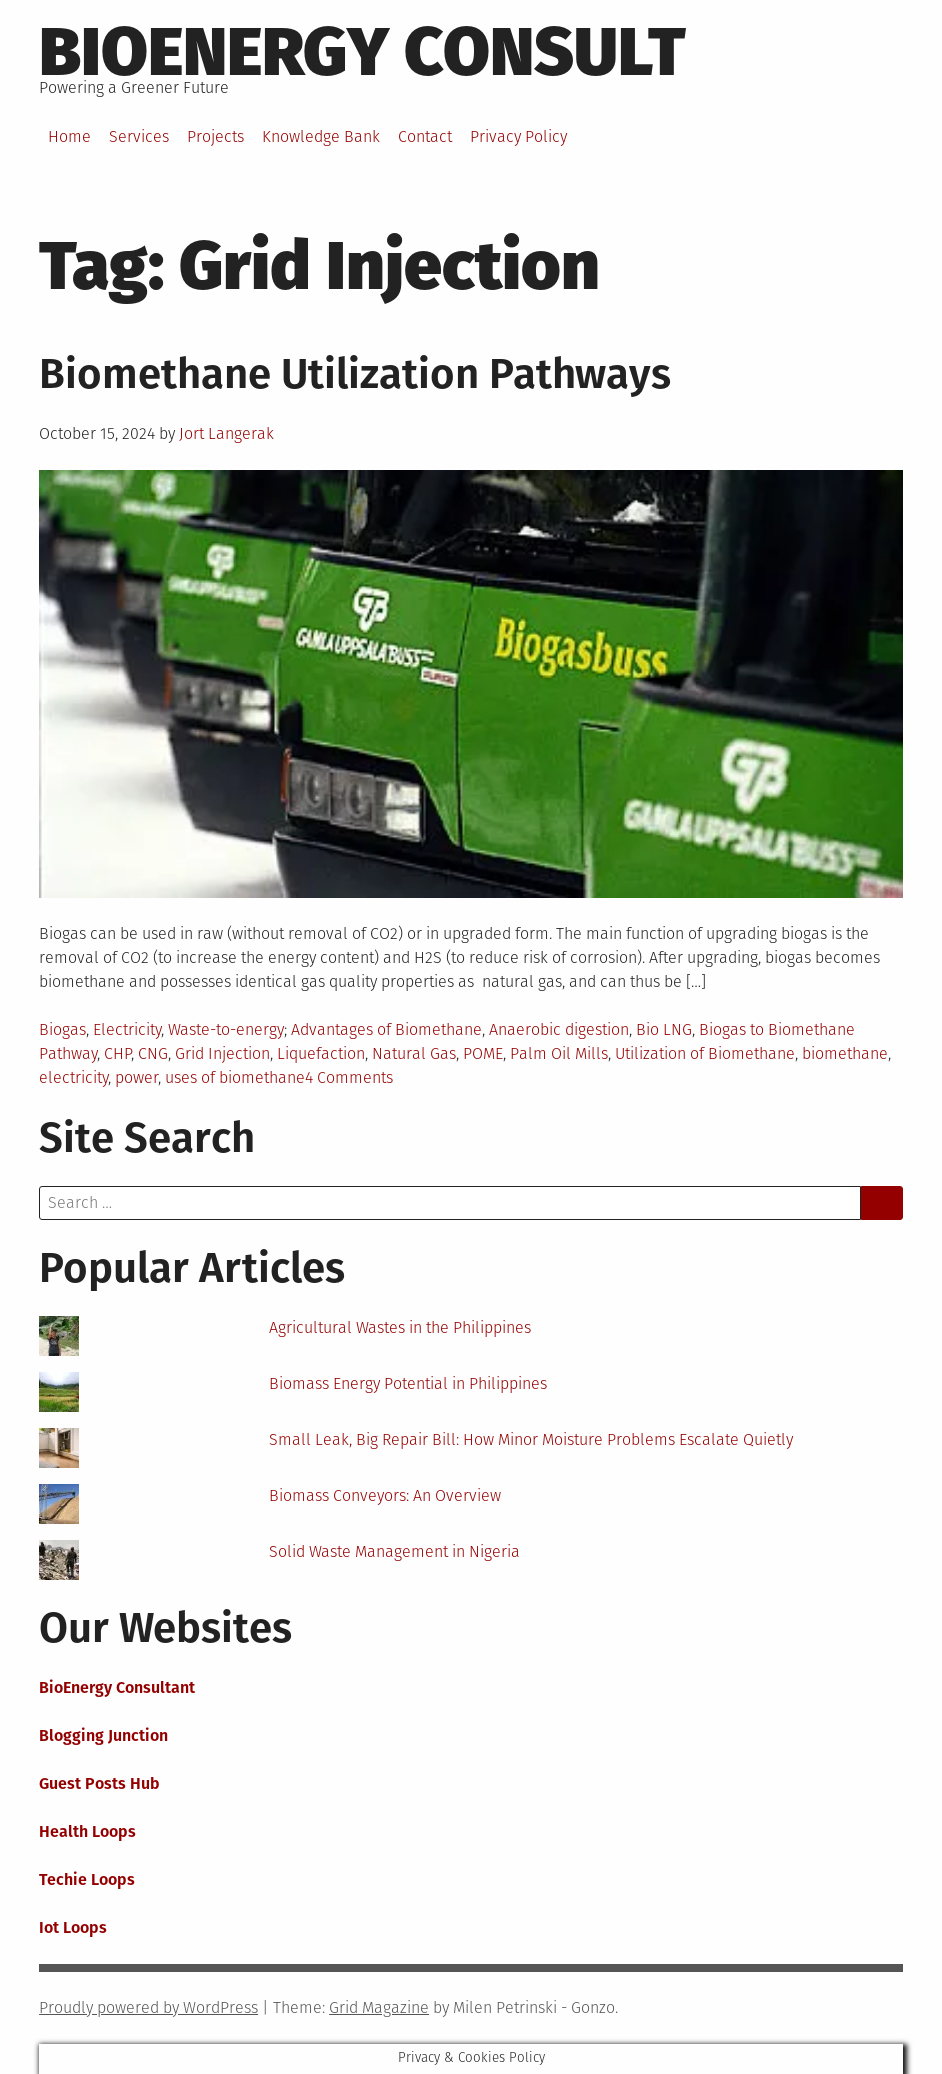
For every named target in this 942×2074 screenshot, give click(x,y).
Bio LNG (664, 1029)
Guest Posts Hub (99, 1783)
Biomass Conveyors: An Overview (385, 1495)
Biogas (62, 1029)
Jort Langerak (226, 433)
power (136, 1077)
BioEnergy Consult (362, 52)
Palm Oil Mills (559, 1053)
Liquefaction (321, 1053)
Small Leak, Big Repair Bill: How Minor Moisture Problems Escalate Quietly (531, 1439)
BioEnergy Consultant (117, 1687)
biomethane (845, 1053)
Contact (425, 136)
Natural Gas (414, 1053)
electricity (73, 1077)
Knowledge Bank (321, 136)
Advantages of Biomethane (386, 1029)
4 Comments (349, 1077)
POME (483, 1053)
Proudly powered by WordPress (148, 2007)
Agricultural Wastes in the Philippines (400, 1327)
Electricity (127, 1029)
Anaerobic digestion (559, 1029)
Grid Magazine (379, 2007)
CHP (117, 1053)
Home (69, 136)
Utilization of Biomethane (705, 1053)
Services (139, 136)
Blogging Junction (103, 1735)
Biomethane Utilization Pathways (355, 374)
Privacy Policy (518, 136)
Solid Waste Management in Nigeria (394, 1551)
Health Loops (87, 1831)
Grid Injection (222, 1053)
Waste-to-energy (226, 1029)
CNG (153, 1053)
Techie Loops (87, 1879)
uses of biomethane (235, 1077)
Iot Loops (73, 1927)
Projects (215, 136)
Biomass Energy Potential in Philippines (408, 1383)
